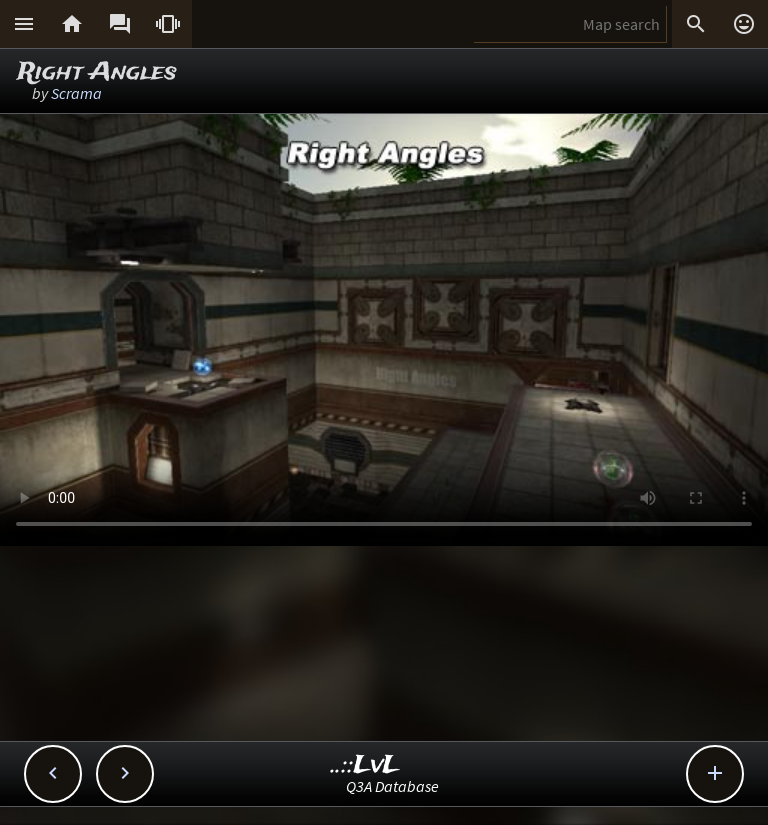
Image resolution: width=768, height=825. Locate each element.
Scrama (76, 93)
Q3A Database (392, 786)
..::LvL (365, 765)
